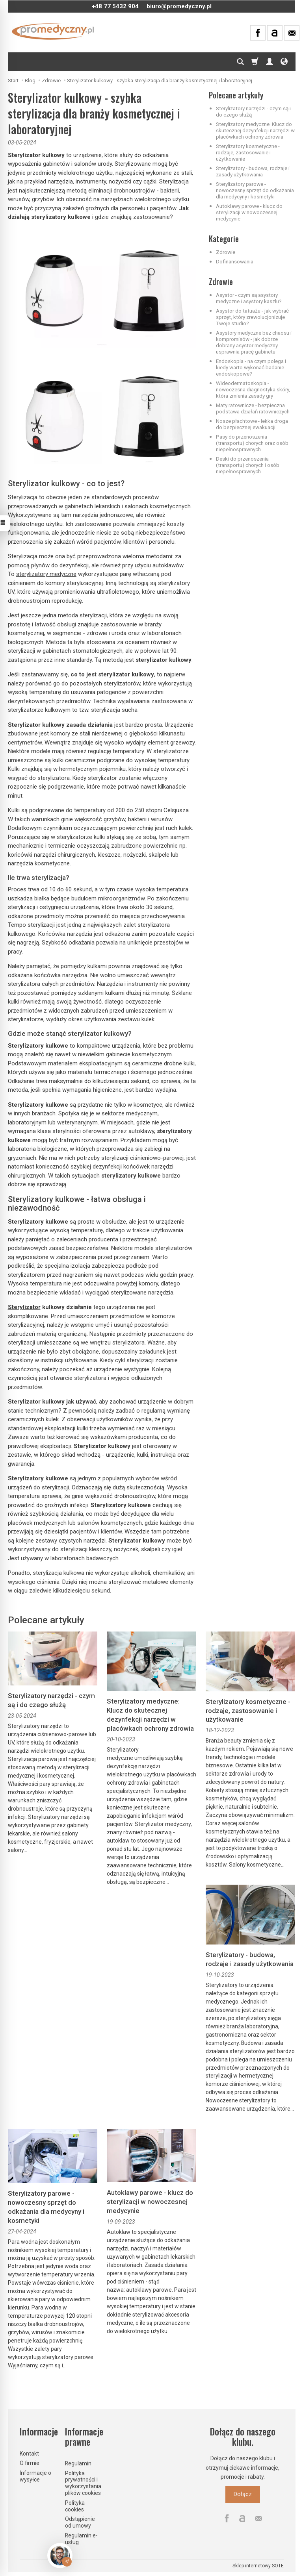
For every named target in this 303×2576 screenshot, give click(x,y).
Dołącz (243, 2494)
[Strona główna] (53, 31)
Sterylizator (24, 1307)
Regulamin (78, 2463)
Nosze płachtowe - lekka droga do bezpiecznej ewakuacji (252, 424)
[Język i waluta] (284, 61)
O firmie (29, 2463)
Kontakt (29, 2453)
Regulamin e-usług (81, 2538)
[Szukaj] (240, 61)
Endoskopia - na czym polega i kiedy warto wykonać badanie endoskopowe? (251, 367)
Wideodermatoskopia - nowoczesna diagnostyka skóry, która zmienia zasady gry (253, 389)
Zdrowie (225, 252)
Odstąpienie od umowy (80, 2522)
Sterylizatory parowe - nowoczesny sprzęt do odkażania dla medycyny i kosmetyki (255, 190)
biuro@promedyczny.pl (179, 6)
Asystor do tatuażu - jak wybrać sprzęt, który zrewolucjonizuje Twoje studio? (252, 316)
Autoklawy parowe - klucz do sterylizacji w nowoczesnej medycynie (249, 212)
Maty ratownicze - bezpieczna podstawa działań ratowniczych (253, 408)
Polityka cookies (75, 2506)
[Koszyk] (254, 61)
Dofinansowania (234, 261)
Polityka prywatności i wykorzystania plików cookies (83, 2483)
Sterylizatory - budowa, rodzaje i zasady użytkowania (253, 171)
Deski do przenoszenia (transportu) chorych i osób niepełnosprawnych (247, 465)
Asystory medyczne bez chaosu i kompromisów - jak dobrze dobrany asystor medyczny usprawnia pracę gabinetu (254, 342)
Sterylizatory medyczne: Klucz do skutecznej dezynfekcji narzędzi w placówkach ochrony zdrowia (255, 130)
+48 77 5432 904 (115, 6)
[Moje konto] (269, 61)
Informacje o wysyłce (35, 2476)
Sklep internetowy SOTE (258, 2566)
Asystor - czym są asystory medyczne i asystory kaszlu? (249, 298)
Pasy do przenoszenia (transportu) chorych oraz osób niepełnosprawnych (252, 442)
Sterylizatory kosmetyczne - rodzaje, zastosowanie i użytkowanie (248, 152)
